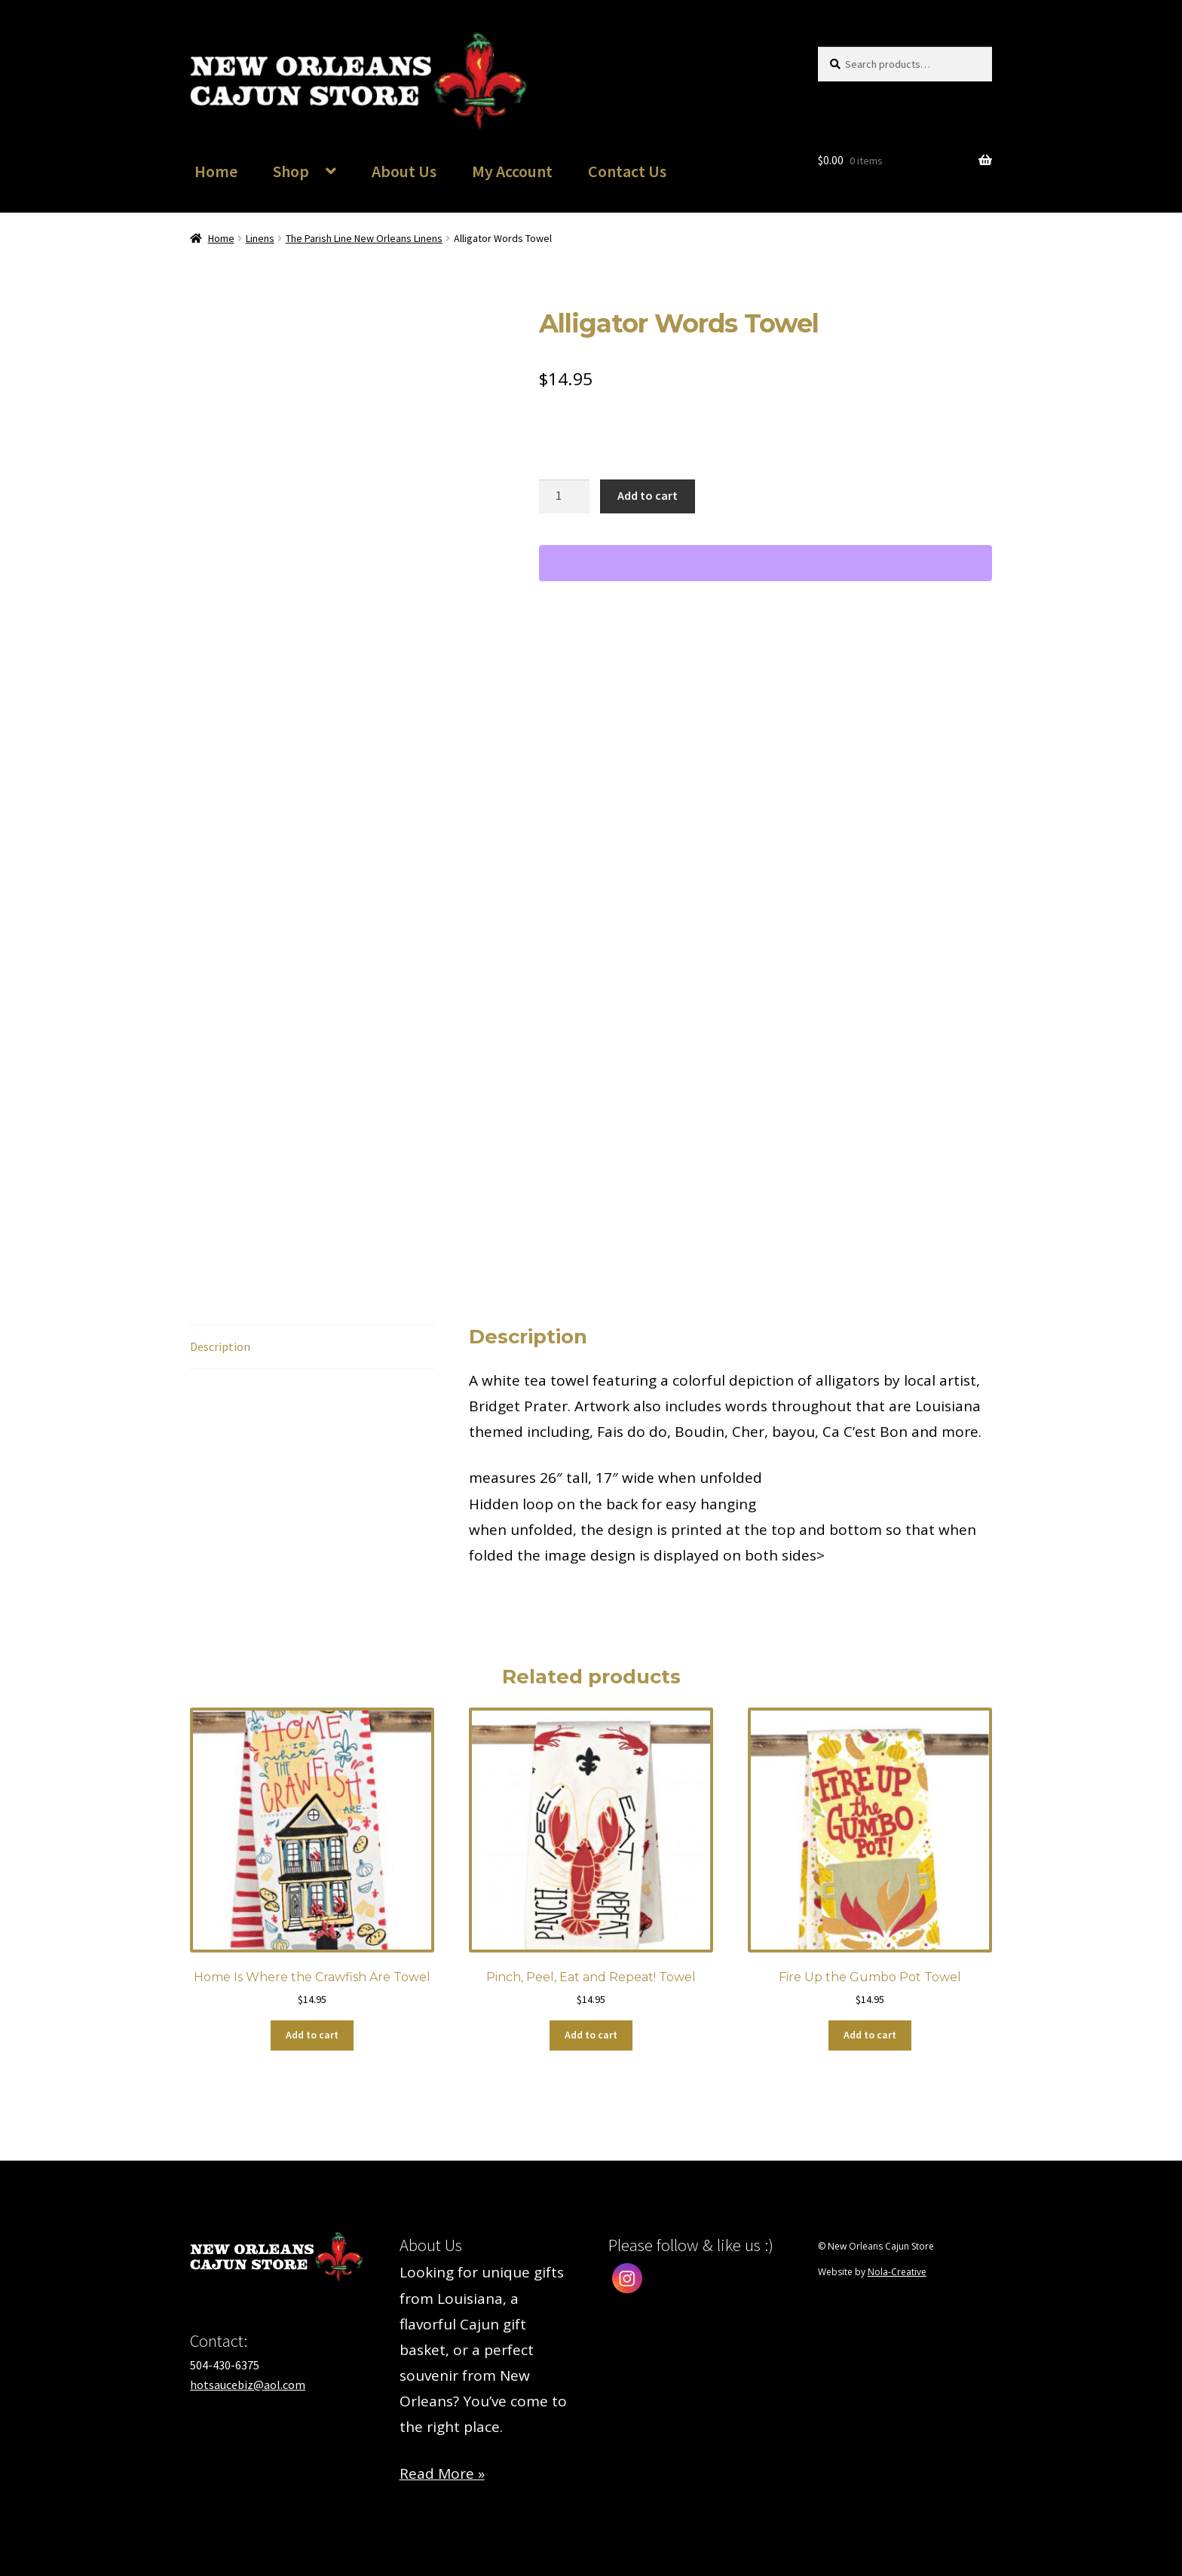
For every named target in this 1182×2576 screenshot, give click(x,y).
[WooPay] (765, 563)
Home (215, 171)
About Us (404, 171)
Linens (260, 238)
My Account (512, 171)
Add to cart (647, 495)
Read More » (442, 2473)
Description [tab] (220, 1346)
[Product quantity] (564, 496)
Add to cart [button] (312, 2035)
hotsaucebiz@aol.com (247, 2384)
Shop (291, 171)
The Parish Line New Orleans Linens (364, 238)
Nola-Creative (897, 2271)
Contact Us (627, 171)
